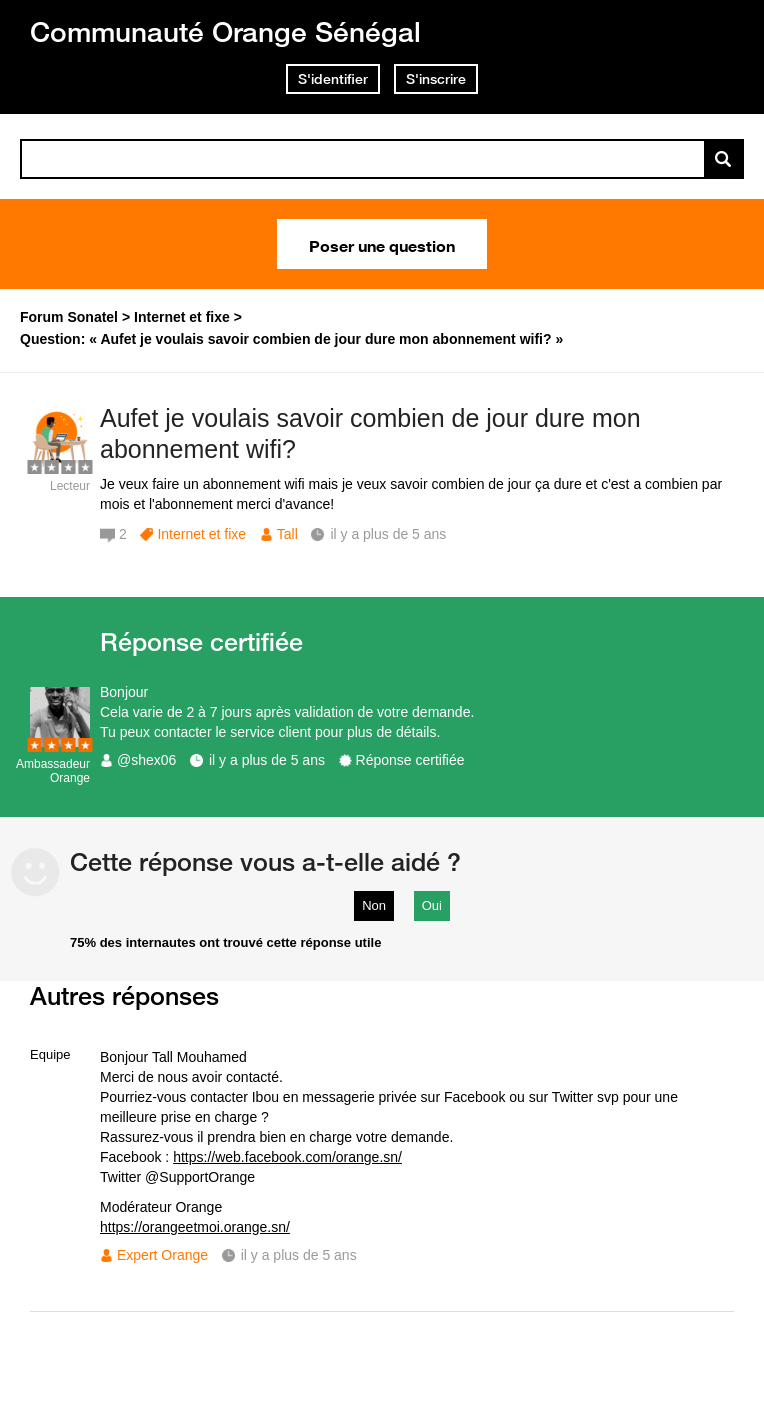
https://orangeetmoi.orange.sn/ (195, 1227)
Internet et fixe (201, 534)
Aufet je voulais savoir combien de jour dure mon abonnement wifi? (370, 433)
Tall (287, 534)
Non (374, 905)
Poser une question (382, 244)
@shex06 (146, 760)
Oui (432, 905)
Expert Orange (162, 1255)
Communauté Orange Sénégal (225, 31)
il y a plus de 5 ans (267, 760)
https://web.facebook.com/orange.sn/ (287, 1157)
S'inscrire (436, 79)
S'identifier (333, 79)
